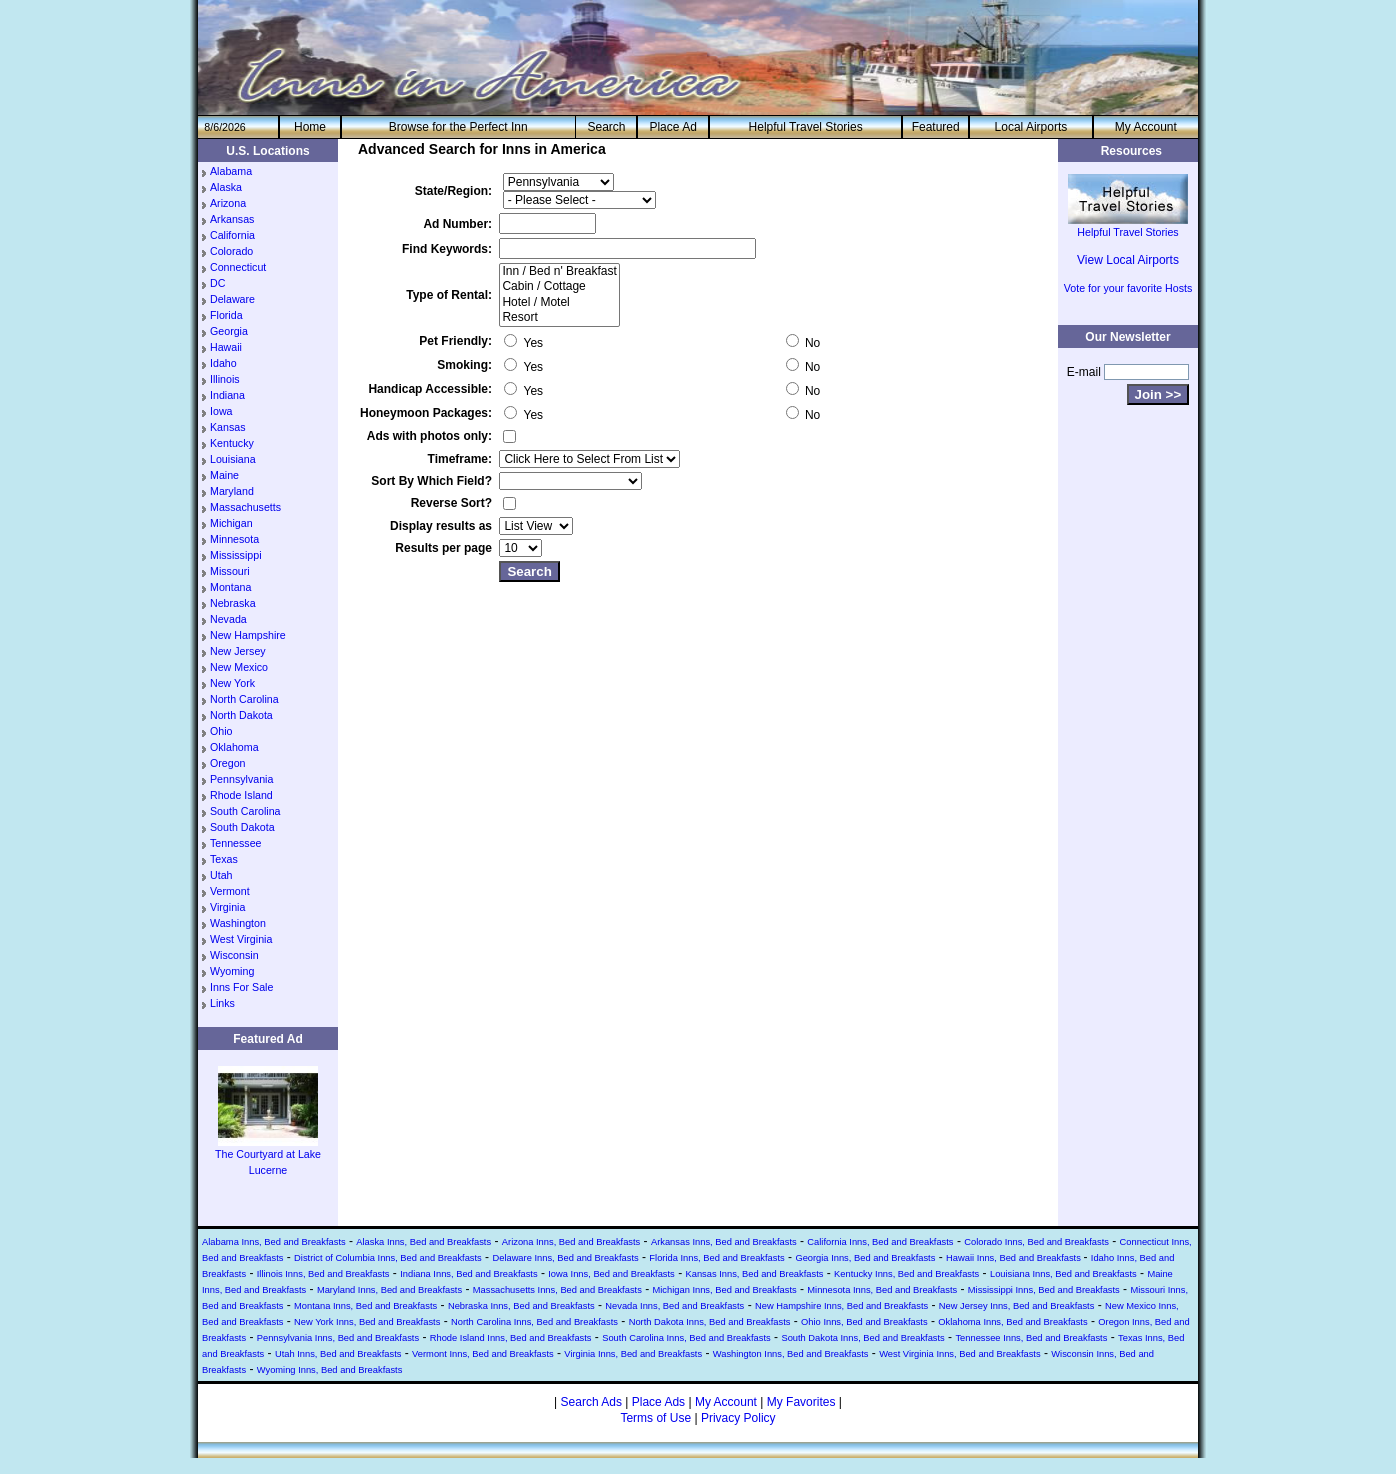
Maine (224, 475)
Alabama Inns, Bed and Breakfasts (274, 1242)
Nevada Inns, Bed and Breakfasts (674, 1306)
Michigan (231, 523)
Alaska (226, 187)
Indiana (227, 395)
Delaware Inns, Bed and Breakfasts (565, 1258)
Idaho (223, 363)
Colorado (231, 251)
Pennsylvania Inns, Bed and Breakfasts (338, 1338)
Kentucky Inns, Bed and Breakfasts (906, 1274)
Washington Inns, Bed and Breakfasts (791, 1354)
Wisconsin (234, 955)
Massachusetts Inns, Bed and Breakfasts (557, 1290)
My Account (1146, 127)
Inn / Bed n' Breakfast (559, 271)
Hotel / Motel (559, 302)
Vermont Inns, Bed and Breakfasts (483, 1354)
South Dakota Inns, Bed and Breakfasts (862, 1338)
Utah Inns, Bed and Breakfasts (338, 1354)
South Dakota (242, 827)
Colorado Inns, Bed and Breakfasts (1036, 1242)
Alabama (231, 171)
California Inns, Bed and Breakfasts (880, 1242)
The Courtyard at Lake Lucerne (268, 1156)
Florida (226, 315)
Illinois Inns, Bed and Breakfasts (323, 1274)
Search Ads (591, 1402)
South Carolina (245, 811)
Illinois (225, 379)
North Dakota (241, 715)
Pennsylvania (241, 779)
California (232, 235)
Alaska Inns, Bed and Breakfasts (423, 1242)
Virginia (227, 907)
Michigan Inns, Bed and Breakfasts (724, 1290)
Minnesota (234, 539)
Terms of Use (655, 1418)
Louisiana (233, 459)
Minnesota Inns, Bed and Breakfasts (882, 1290)
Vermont (230, 891)
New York (232, 683)
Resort (559, 317)
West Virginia (241, 939)
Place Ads (658, 1402)
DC (217, 283)
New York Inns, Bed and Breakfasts (367, 1322)
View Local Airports (1128, 260)
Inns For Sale (241, 987)
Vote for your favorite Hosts (1128, 288)
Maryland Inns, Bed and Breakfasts (389, 1290)
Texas (224, 859)
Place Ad (672, 127)
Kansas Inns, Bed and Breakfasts (754, 1274)
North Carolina (244, 699)
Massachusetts (245, 507)
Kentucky (232, 443)
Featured (936, 127)
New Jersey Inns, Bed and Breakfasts (1017, 1306)
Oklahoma (234, 747)
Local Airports (1031, 127)
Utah (221, 875)
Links (222, 1003)
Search (606, 127)
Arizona (228, 203)
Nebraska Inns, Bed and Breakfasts (521, 1306)
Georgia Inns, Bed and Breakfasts (865, 1258)
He (310, 127)
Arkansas (232, 219)
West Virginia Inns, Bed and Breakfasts (959, 1354)
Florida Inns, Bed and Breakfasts (716, 1258)
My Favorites (801, 1402)
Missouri (230, 571)
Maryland (232, 491)
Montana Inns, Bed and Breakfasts (365, 1306)
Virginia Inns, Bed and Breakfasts (633, 1354)
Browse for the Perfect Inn (458, 127)
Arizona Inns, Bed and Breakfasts (571, 1242)
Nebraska (233, 603)
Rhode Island (241, 795)
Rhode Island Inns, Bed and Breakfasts (511, 1338)
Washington (238, 923)
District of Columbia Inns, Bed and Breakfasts (388, 1258)
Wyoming (232, 971)
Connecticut (238, 267)
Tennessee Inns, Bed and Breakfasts (1031, 1338)
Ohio (221, 731)
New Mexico (239, 667)
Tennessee (236, 843)
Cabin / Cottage (559, 286)
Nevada (228, 619)
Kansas (228, 427)
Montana (230, 587)
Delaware (232, 299)
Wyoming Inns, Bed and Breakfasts (330, 1370)
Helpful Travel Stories (806, 127)
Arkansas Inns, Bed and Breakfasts (724, 1242)
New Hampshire (248, 635)
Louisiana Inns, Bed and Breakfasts (1063, 1274)
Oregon (228, 763)
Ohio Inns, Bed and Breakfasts (864, 1322)
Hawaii (226, 347)
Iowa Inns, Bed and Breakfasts (611, 1274)
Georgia (229, 331)
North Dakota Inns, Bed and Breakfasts (710, 1322)
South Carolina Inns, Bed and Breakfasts (686, 1338)
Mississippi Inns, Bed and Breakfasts (1044, 1290)
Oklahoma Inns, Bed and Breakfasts (1012, 1322)
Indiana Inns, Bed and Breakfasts (468, 1274)
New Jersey (238, 651)
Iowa (221, 411)
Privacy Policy (738, 1418)
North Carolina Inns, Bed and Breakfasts (534, 1322)
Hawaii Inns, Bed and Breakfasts (1014, 1258)
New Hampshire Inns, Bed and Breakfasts (841, 1306)
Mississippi (236, 555)
